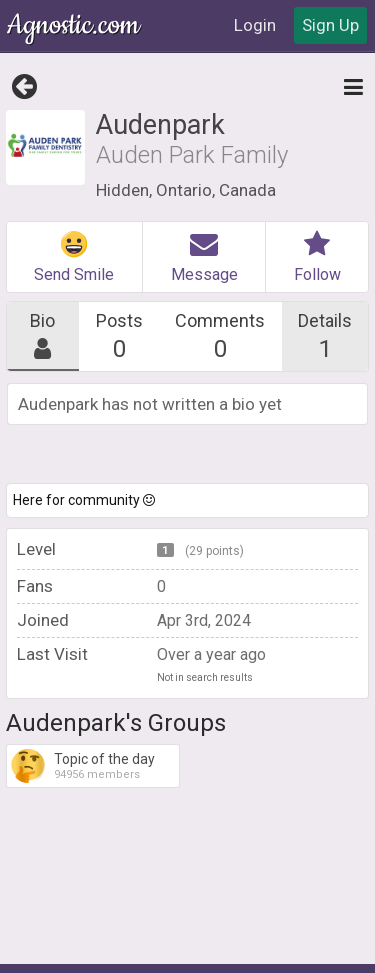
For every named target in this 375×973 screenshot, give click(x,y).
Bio (43, 336)
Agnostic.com (75, 25)
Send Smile (74, 257)
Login (255, 25)
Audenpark (160, 125)
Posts (119, 336)
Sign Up (330, 25)
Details (325, 336)
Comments (220, 336)
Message (204, 257)
